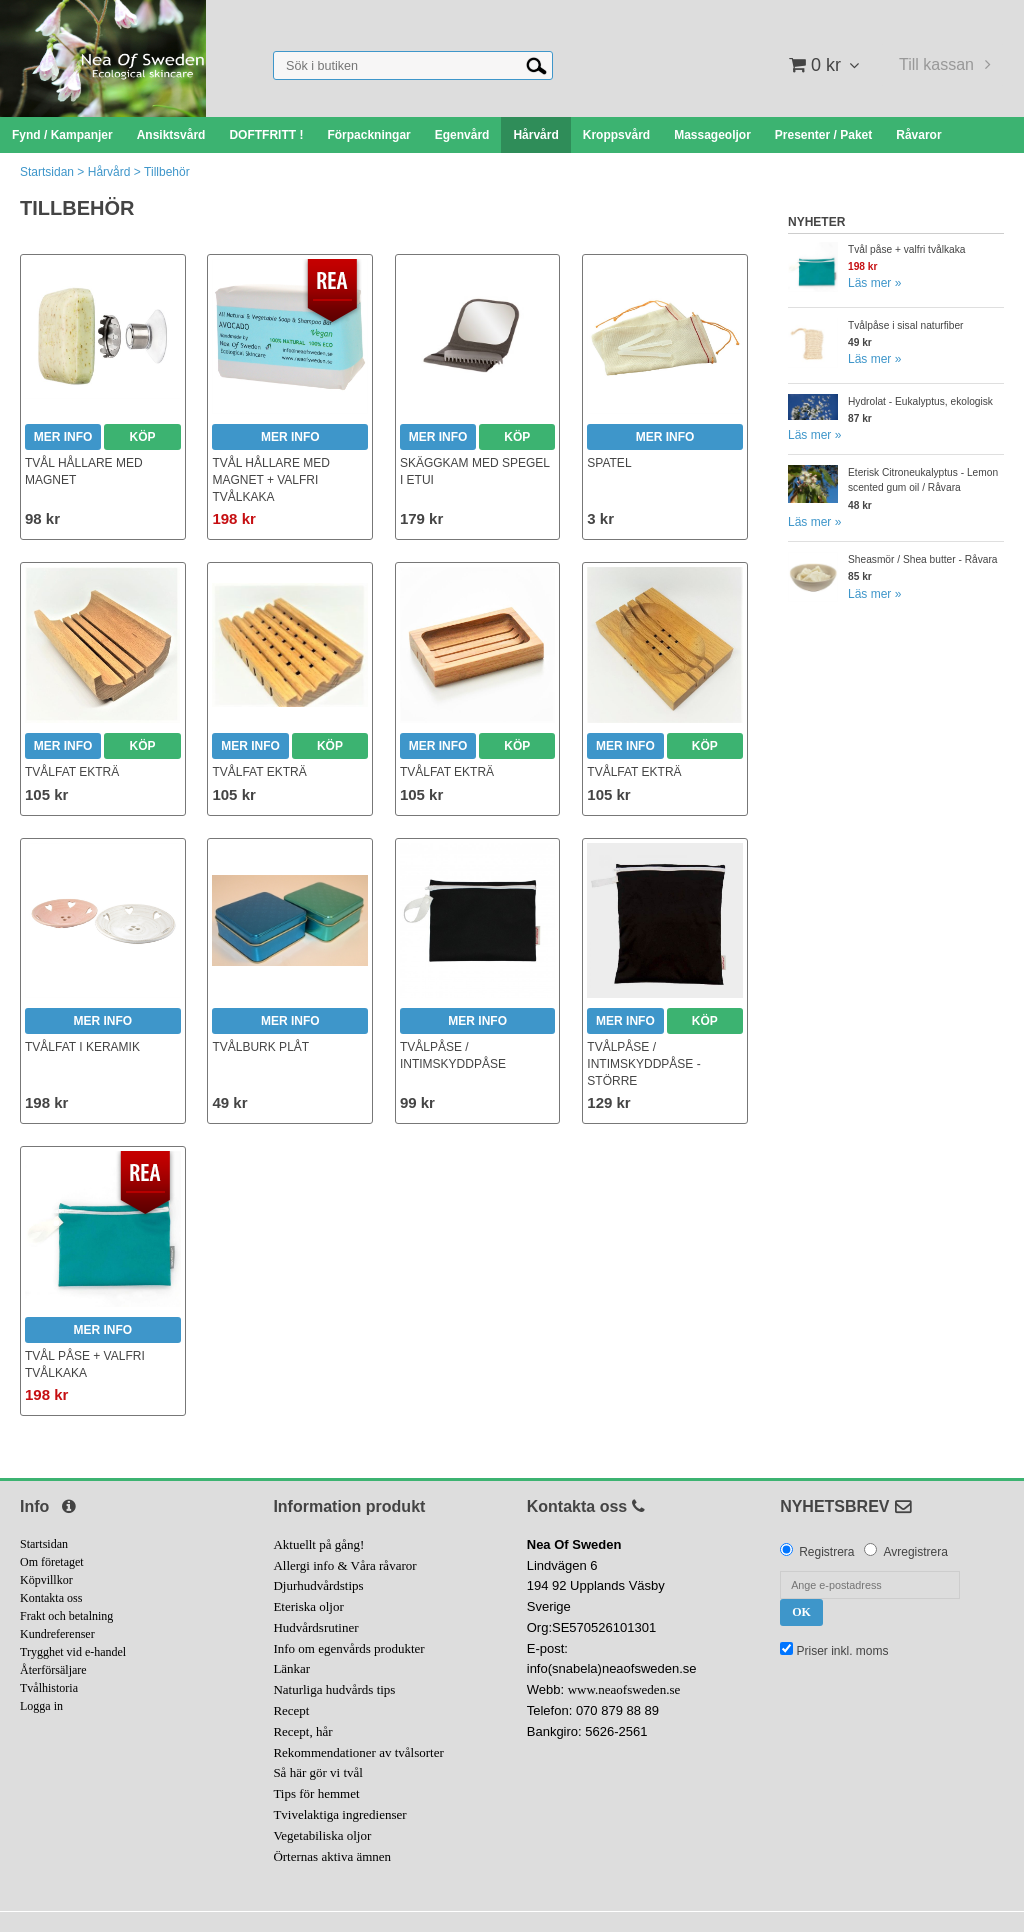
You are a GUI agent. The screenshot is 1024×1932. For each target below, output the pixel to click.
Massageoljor (712, 135)
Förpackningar (368, 135)
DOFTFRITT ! (266, 135)
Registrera (826, 1552)
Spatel (609, 463)
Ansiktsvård (171, 135)
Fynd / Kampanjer (62, 135)
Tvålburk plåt (260, 1047)
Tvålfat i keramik (82, 1047)
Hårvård (535, 135)
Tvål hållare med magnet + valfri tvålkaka (271, 480)
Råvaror (918, 135)
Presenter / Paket (823, 135)
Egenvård (462, 135)
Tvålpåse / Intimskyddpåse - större (643, 1064)
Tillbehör (167, 172)
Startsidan (47, 172)
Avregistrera (915, 1552)
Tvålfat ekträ (72, 772)
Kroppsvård (616, 135)
